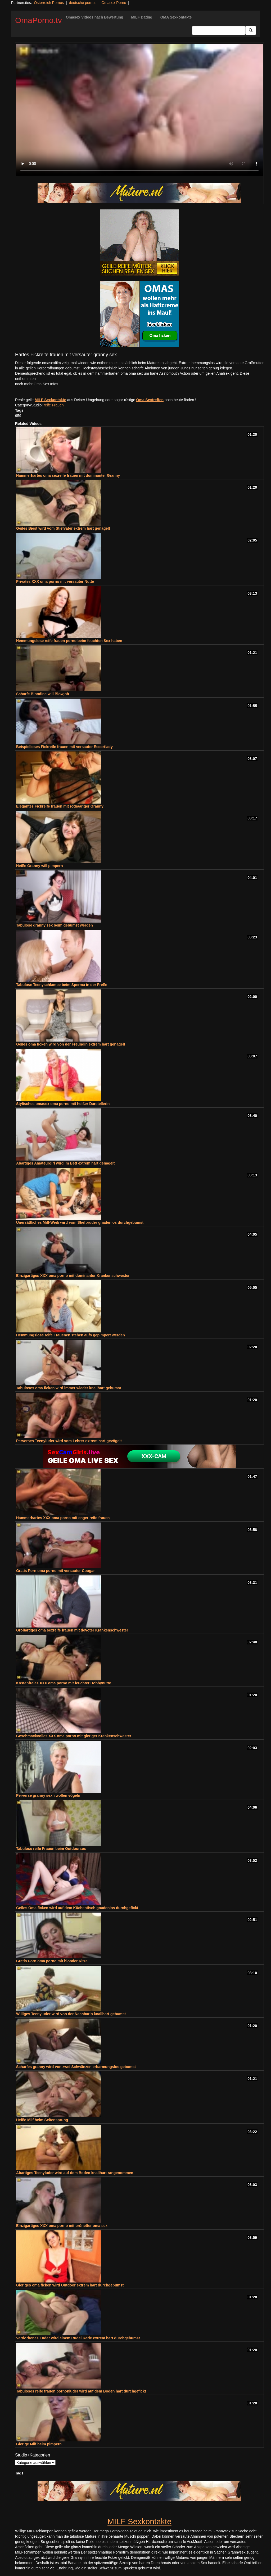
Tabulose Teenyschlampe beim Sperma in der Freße (61, 985)
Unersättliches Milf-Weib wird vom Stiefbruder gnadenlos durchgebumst (79, 1222)
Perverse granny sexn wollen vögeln (48, 1795)
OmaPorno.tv (38, 20)
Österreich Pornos (49, 3)
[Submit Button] (250, 30)
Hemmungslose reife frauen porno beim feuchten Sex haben (69, 641)
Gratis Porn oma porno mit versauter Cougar (55, 1571)
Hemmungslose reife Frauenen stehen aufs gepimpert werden (70, 1335)
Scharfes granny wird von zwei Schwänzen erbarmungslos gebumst (76, 2067)
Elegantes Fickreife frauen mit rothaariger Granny (59, 806)
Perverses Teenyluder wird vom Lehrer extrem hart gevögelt (69, 1441)
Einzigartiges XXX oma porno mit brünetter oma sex (61, 2226)
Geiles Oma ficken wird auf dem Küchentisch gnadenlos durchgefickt (77, 1908)
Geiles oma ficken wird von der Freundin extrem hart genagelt (70, 1044)
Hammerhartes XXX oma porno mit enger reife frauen (63, 1518)
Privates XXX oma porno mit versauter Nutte (55, 581)
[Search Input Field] (218, 30)
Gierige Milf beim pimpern (39, 2444)
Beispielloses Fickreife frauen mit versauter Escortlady (64, 747)
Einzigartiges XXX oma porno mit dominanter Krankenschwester (73, 1275)
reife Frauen (54, 405)
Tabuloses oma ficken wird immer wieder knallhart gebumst (68, 1388)
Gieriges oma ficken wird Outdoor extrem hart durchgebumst (70, 2285)
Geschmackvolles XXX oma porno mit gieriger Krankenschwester (73, 1736)
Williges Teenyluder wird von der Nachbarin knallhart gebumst (71, 2014)
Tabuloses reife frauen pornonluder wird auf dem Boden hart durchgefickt (81, 2391)
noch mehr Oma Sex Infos (36, 384)
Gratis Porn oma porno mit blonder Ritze (52, 1961)
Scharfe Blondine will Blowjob (42, 694)
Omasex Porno (113, 3)
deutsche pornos (82, 3)
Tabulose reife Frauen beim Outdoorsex (51, 1848)
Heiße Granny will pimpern (39, 866)
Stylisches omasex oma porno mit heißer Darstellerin (63, 1104)
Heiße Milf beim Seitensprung (42, 2120)
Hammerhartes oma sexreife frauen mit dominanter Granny (68, 475)
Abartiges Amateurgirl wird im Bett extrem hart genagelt (65, 1163)
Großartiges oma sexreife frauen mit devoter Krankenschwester (72, 1630)
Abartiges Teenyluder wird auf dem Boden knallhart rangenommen (74, 2173)
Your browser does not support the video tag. (139, 110)
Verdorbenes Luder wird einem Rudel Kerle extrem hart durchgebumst (78, 2338)
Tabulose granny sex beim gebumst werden (54, 925)
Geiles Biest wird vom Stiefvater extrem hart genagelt (63, 528)
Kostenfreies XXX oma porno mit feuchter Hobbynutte (63, 1683)
